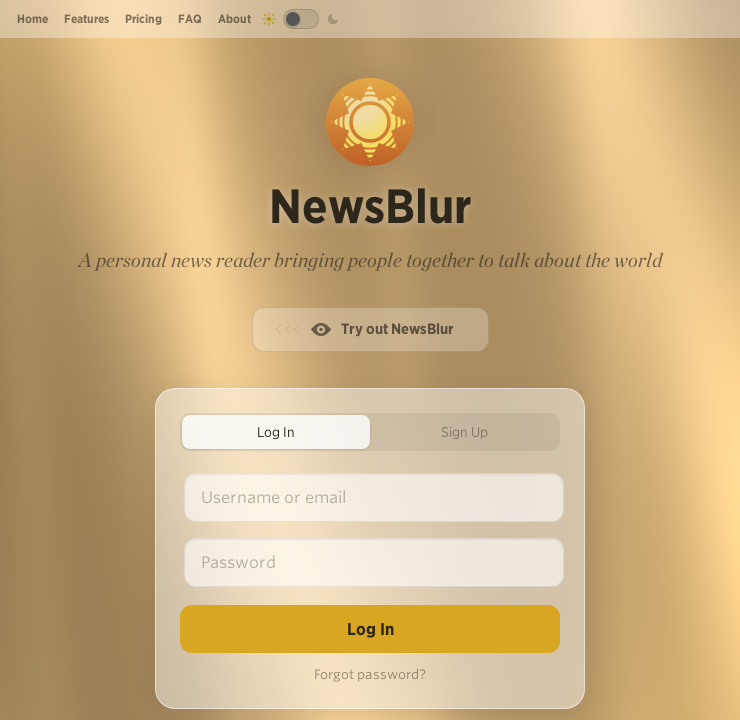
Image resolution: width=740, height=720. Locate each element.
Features (86, 18)
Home (32, 18)
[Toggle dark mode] (301, 19)
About (234, 18)
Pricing (143, 18)
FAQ (190, 18)
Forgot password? (370, 674)
